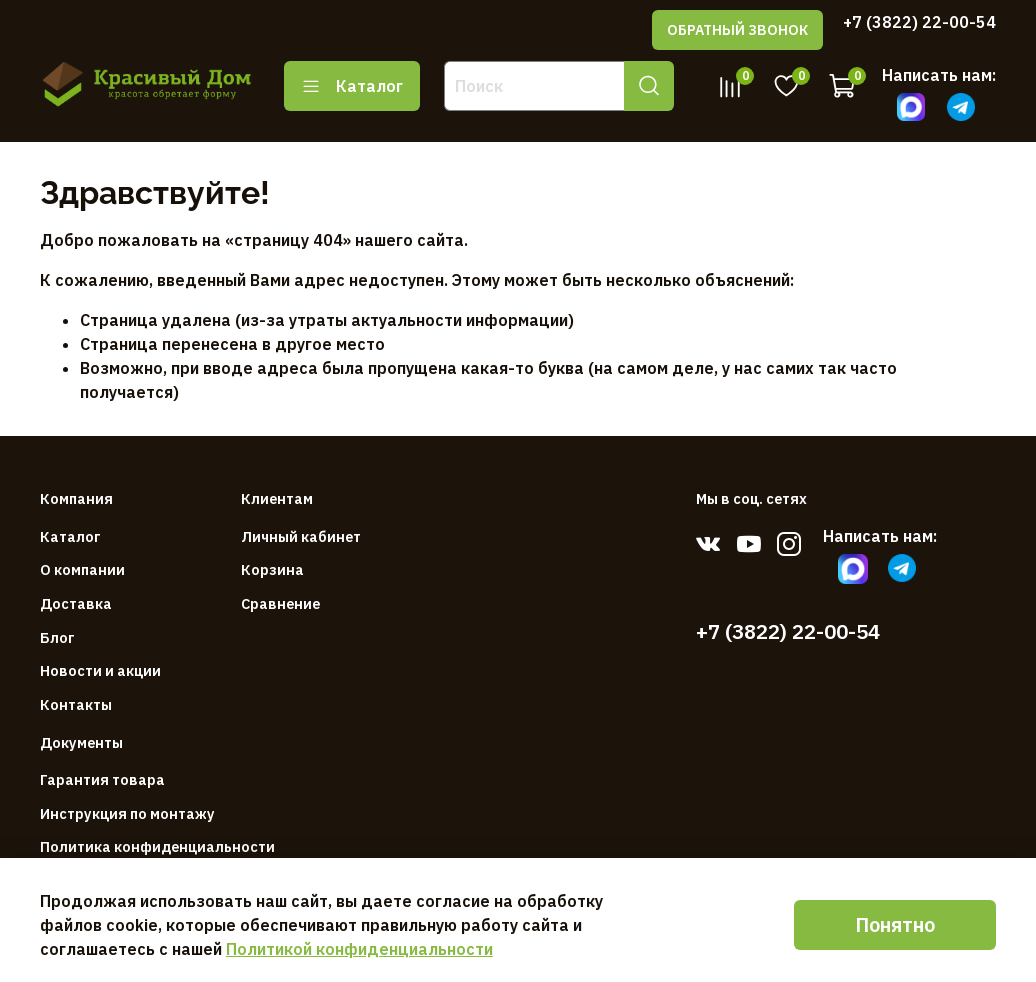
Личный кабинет (301, 536)
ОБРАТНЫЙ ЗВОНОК (737, 30)
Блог (57, 637)
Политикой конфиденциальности (359, 949)
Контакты (76, 704)
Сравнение (280, 603)
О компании (82, 569)
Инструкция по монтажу (127, 813)
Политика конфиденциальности (157, 846)
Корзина (272, 569)
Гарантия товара (102, 779)
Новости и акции (100, 670)
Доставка (76, 603)
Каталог (352, 86)
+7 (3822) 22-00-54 (919, 22)
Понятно (895, 924)
